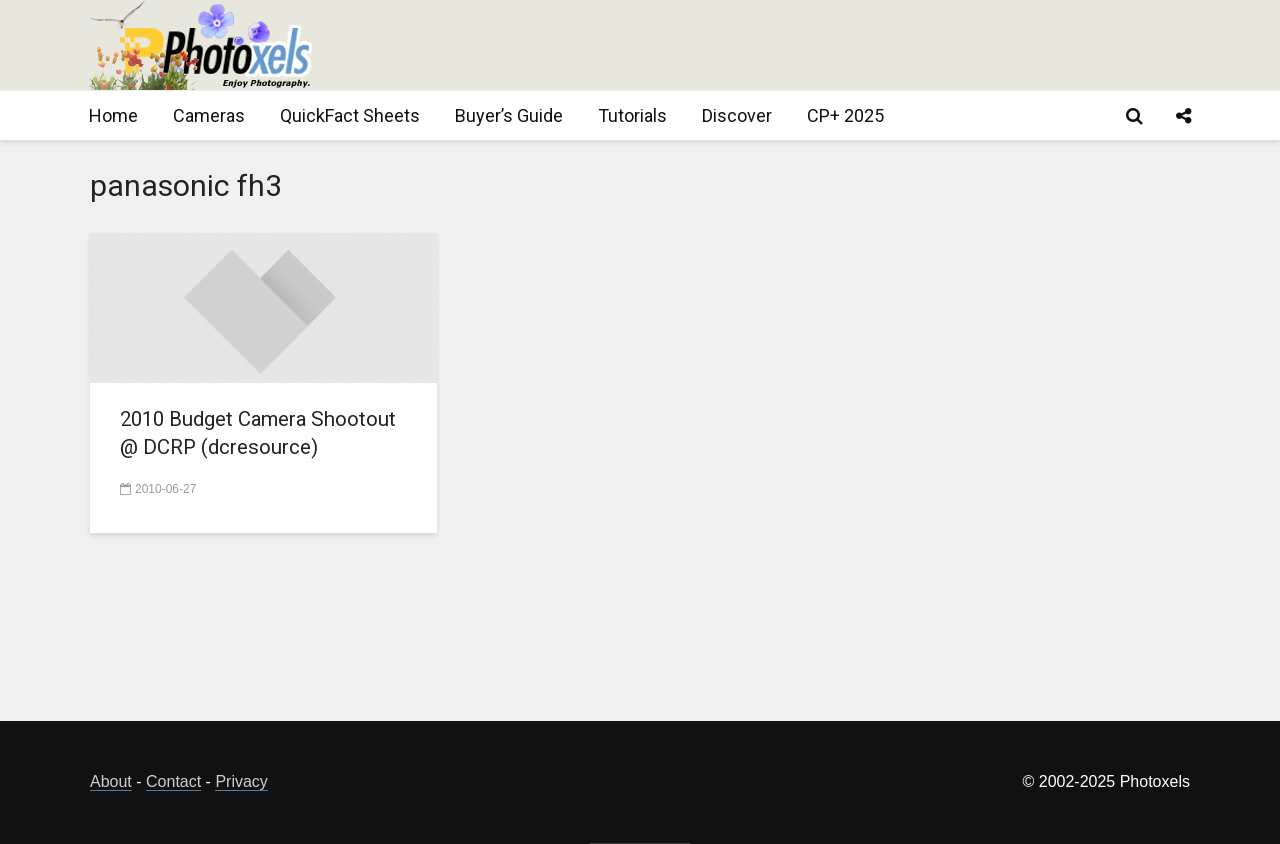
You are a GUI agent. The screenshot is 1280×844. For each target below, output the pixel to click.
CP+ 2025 (845, 115)
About (111, 781)
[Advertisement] (826, 45)
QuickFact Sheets (350, 115)
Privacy (241, 781)
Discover (737, 115)
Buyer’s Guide (509, 115)
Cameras (209, 115)
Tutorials (632, 115)
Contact (173, 781)
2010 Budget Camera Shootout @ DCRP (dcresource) (223, 450)
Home (113, 115)
